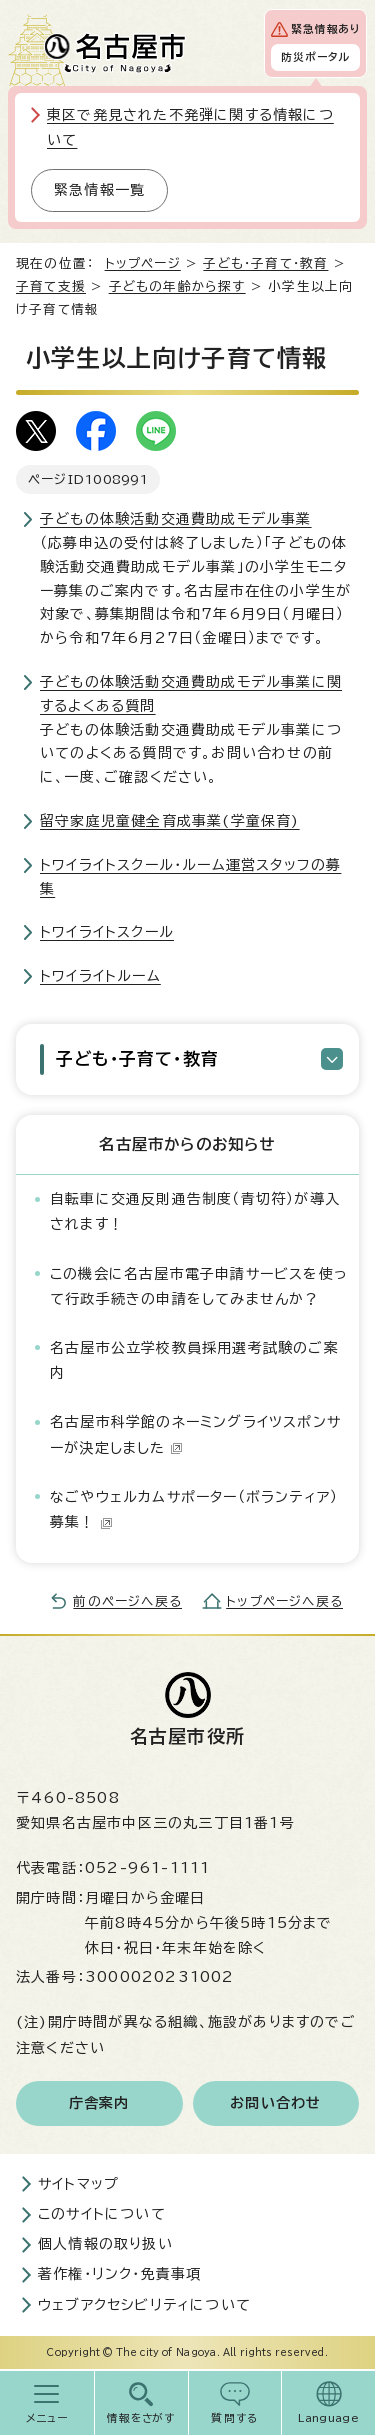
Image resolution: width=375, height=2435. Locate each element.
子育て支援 (51, 286)
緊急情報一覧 (99, 190)
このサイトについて (102, 2214)
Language (328, 2418)
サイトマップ (78, 2184)
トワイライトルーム (100, 976)
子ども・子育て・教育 (265, 263)
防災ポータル (315, 57)
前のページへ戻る (127, 1601)
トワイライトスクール (107, 932)
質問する (234, 2418)
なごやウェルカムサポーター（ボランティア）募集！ (194, 1509)
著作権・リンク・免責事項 (119, 2274)
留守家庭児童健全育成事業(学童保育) (170, 821)
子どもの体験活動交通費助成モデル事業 (176, 519)
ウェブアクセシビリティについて (144, 2305)
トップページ (143, 263)
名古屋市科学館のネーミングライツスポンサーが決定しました (195, 1434)
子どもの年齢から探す (177, 286)
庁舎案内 (99, 2103)
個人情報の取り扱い (105, 2244)
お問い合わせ (275, 2103)
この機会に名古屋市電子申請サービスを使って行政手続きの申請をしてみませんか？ (199, 1286)
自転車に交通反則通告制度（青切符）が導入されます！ (195, 1211)
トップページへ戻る (284, 1601)
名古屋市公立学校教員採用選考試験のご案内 (194, 1360)
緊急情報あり (325, 29)
